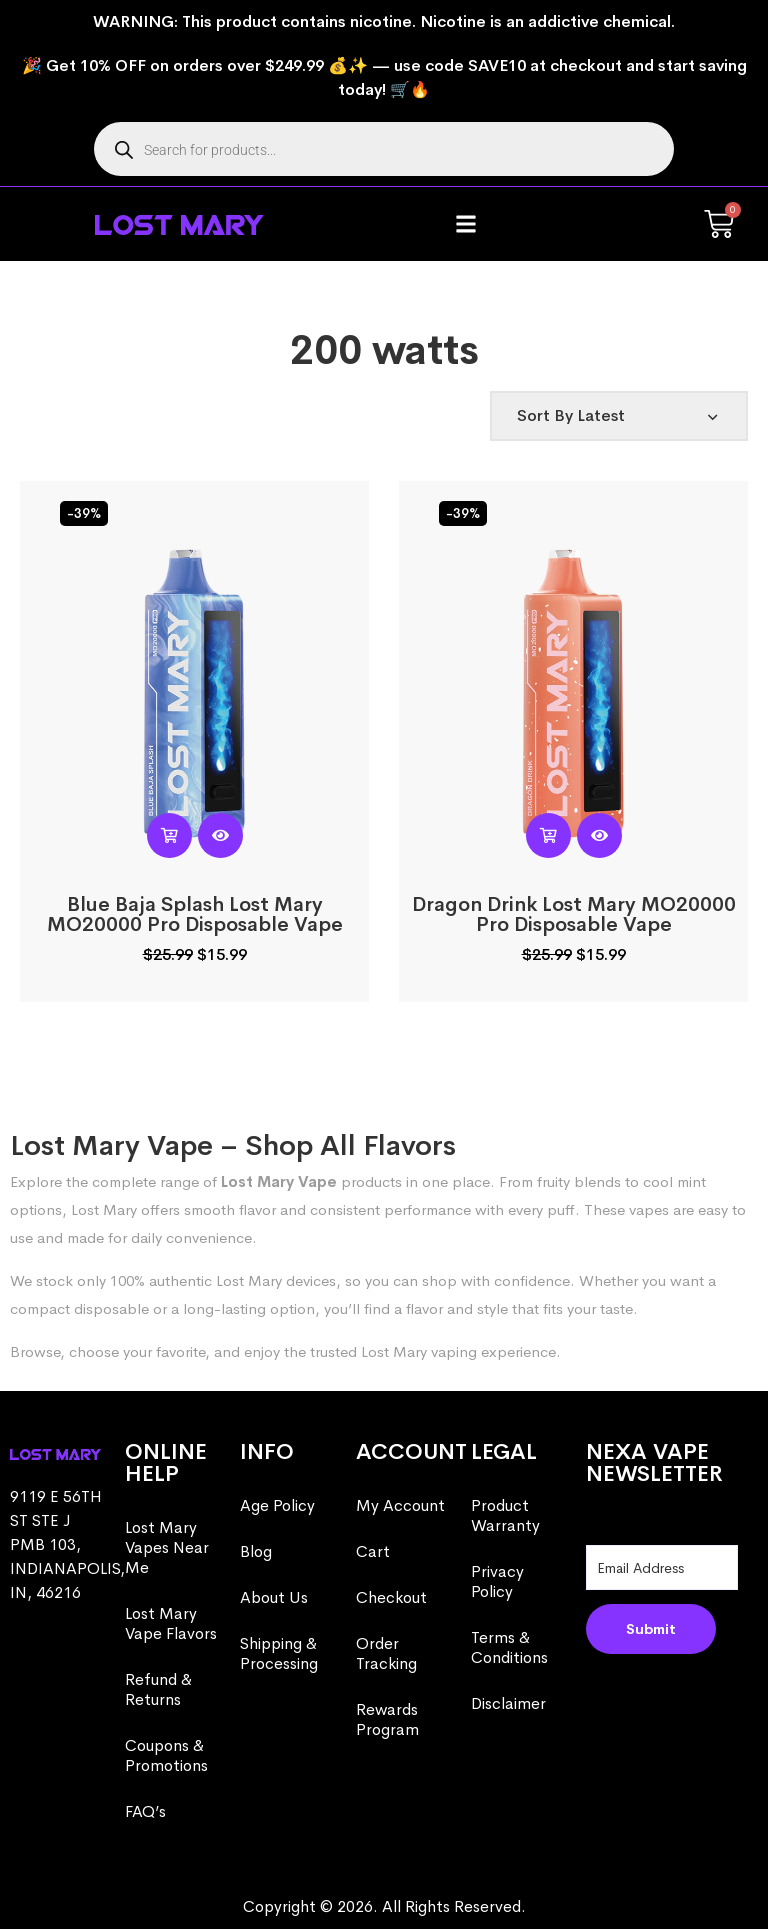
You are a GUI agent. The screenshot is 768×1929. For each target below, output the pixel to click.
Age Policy (277, 1505)
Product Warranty (505, 1515)
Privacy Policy (497, 1581)
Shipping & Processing (279, 1653)
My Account (400, 1505)
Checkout (391, 1597)
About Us (274, 1597)
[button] (466, 224)
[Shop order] (619, 416)
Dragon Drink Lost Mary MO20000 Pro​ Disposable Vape (574, 914)
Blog (256, 1551)
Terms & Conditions (509, 1647)
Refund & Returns (158, 1689)
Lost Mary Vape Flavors (171, 1623)
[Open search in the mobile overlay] (384, 149)
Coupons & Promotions (166, 1755)
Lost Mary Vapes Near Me (167, 1547)
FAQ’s (145, 1811)
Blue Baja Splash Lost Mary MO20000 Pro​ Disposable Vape (195, 914)
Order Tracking (386, 1653)
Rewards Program (387, 1719)
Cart (373, 1551)
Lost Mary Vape (279, 1181)
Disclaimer (508, 1703)
